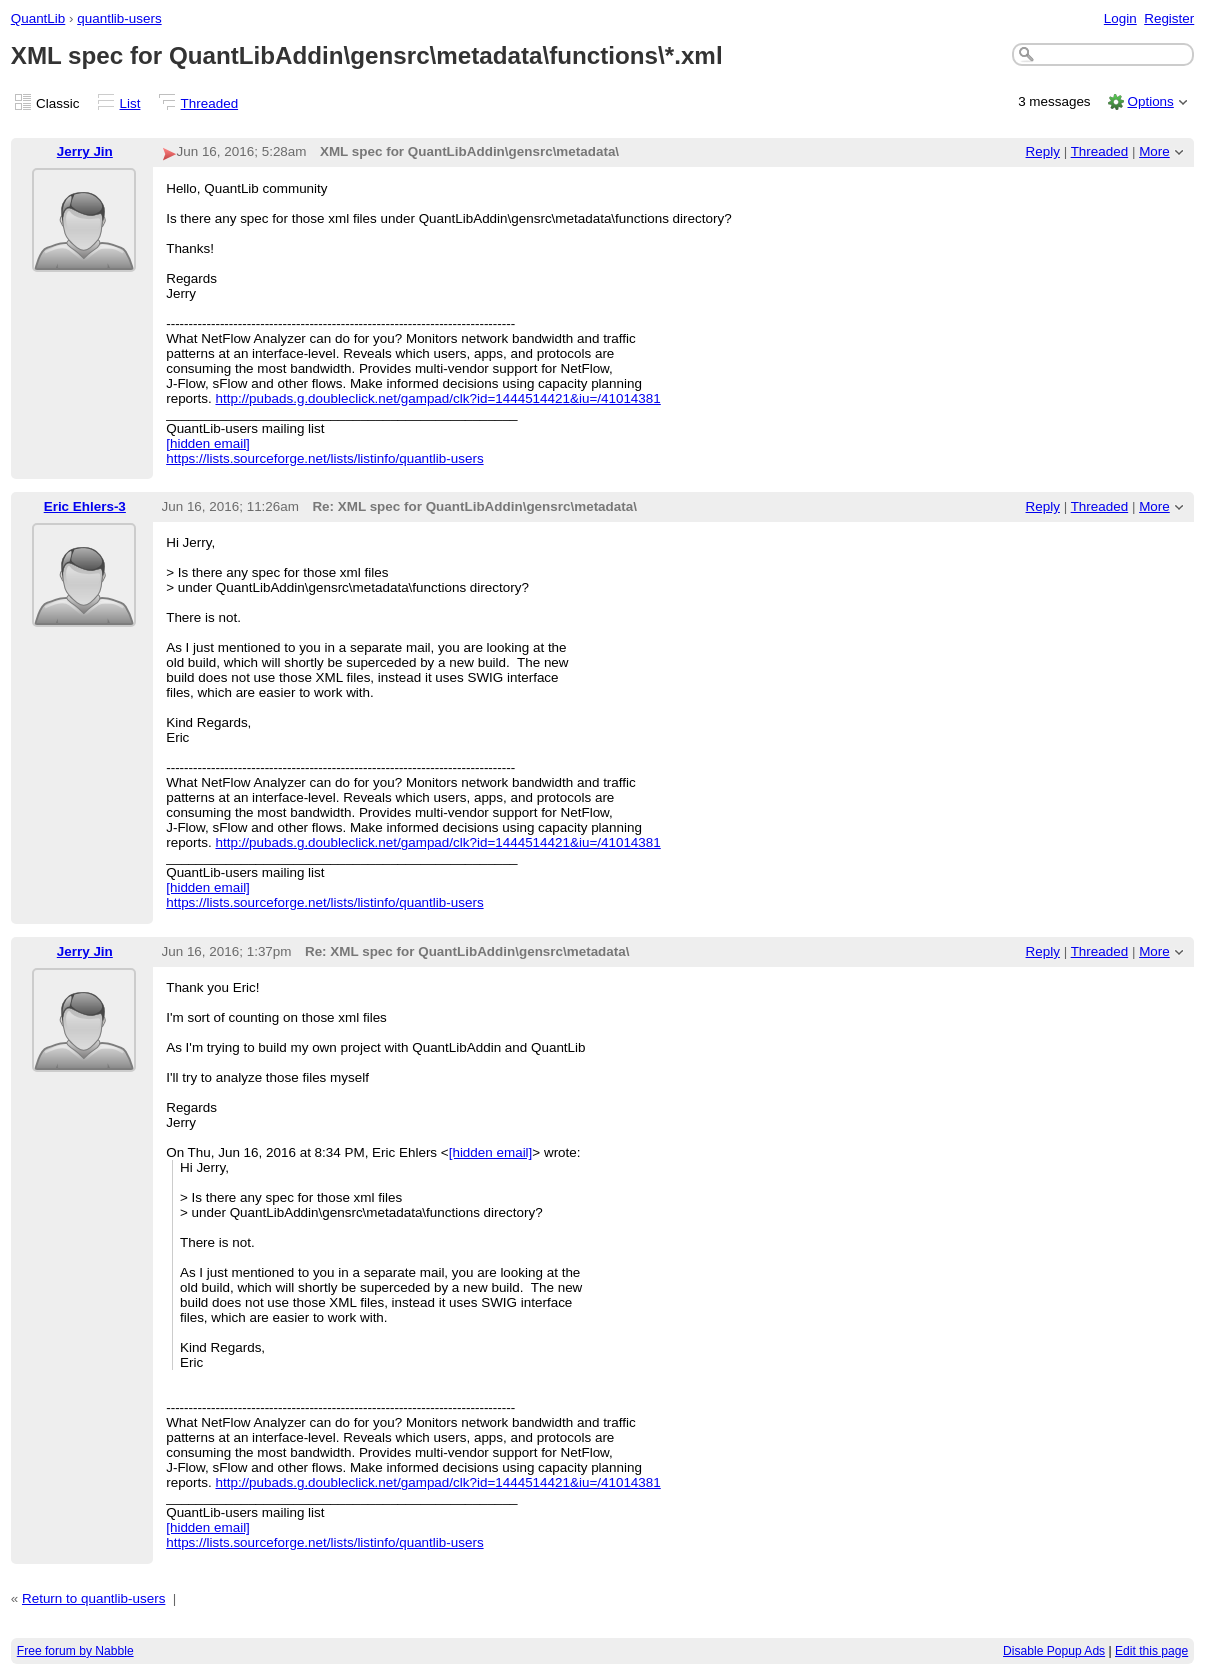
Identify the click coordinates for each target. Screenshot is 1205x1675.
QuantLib (38, 18)
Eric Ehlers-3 (85, 506)
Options (1150, 101)
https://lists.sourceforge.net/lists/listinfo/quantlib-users (324, 458)
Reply (1043, 151)
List (130, 103)
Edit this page (1151, 1651)
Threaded (210, 103)
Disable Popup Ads (1054, 1651)
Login (1120, 18)
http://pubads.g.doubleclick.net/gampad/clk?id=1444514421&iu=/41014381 (437, 398)
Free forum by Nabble (75, 1651)
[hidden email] (208, 443)
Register (1169, 18)
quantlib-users (119, 18)
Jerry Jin (85, 151)
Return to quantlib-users (93, 1598)
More (1154, 151)
